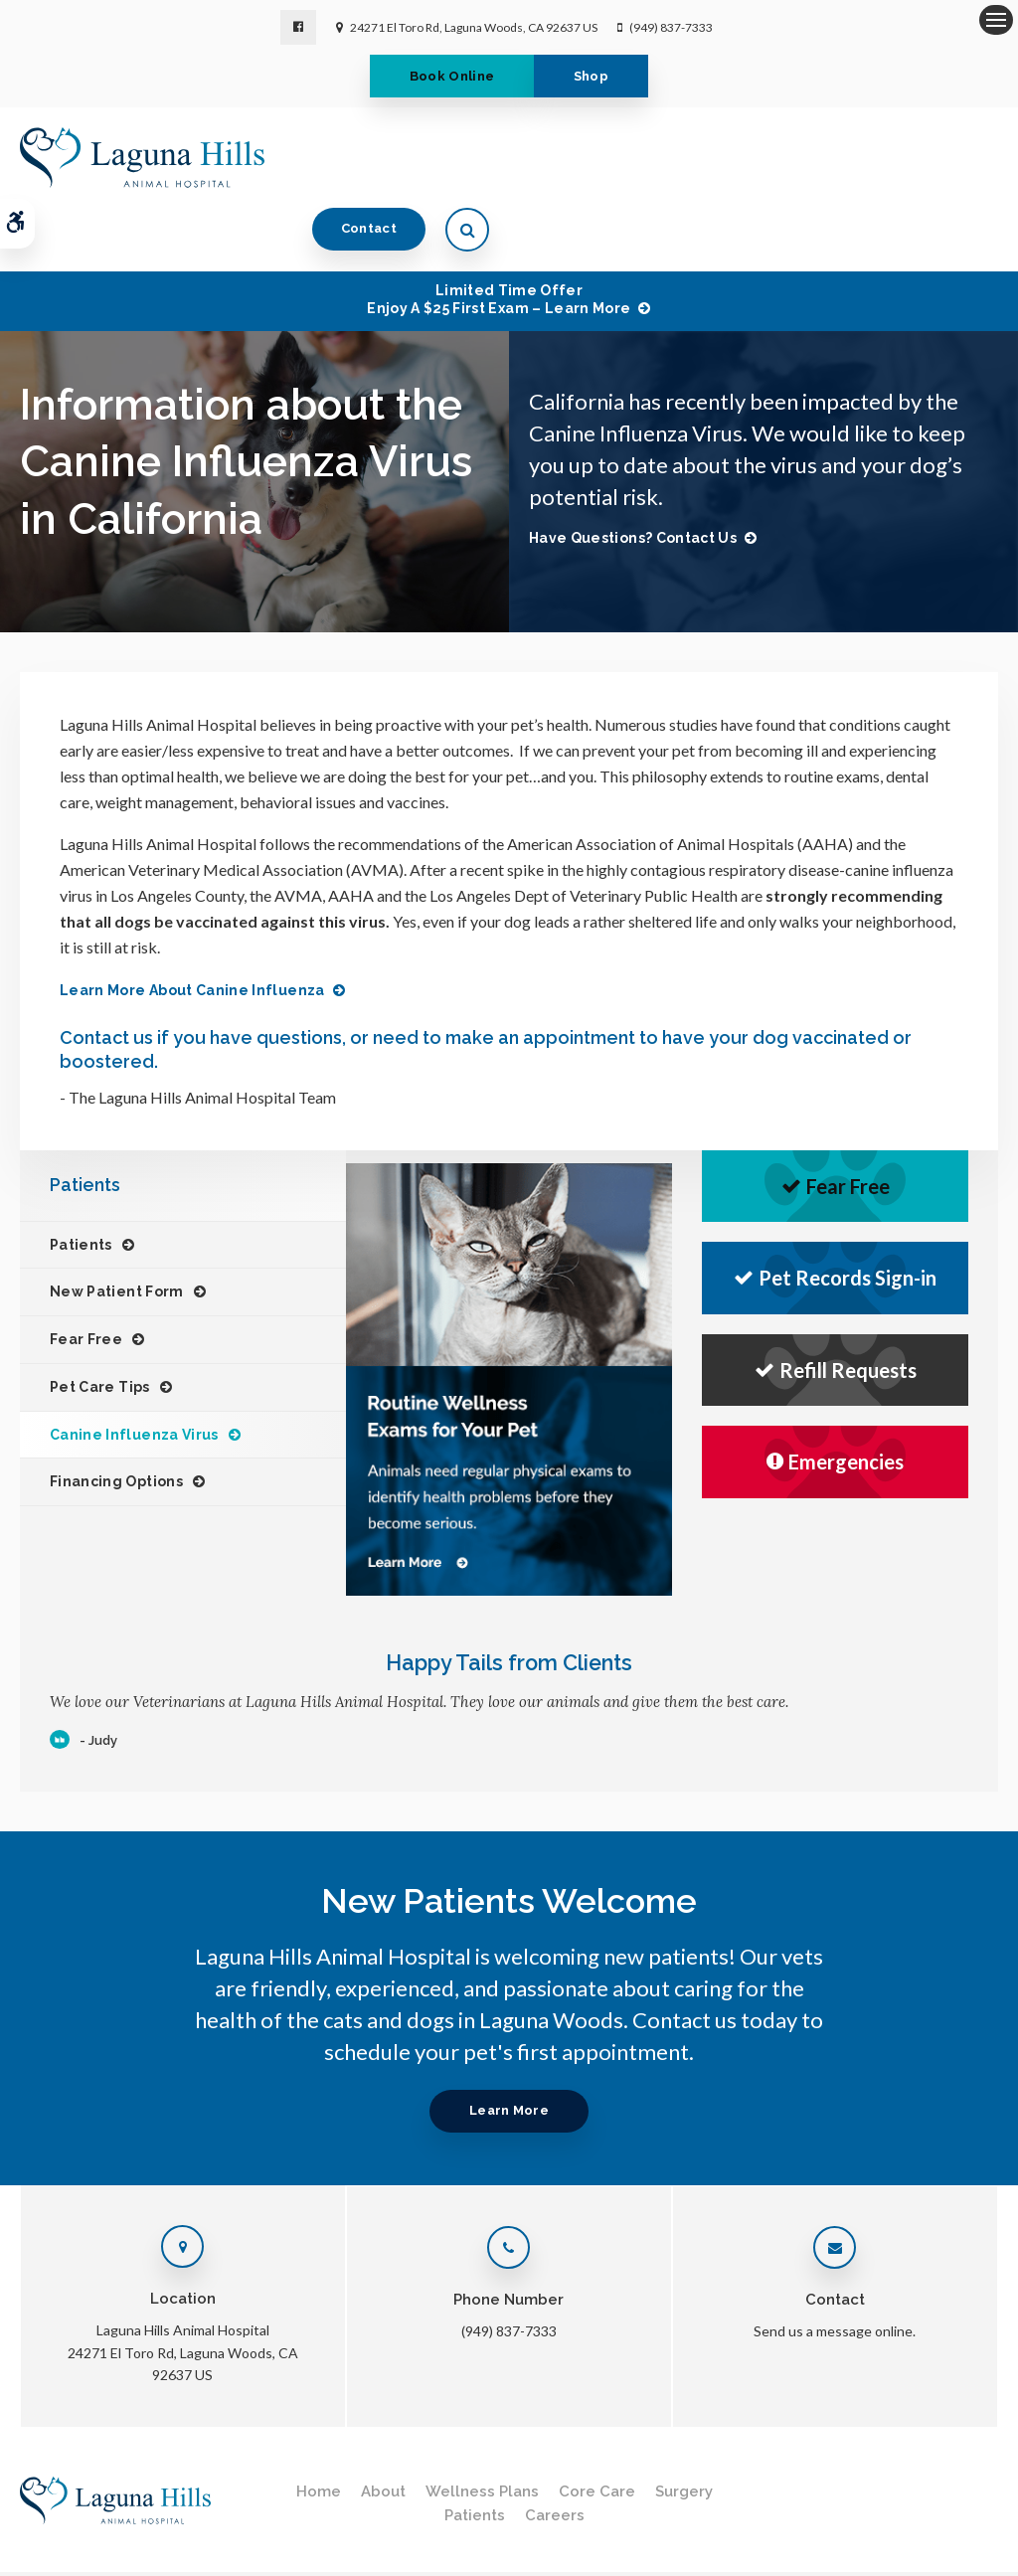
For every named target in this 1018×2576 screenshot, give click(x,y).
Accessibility (272, 2531)
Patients (81, 1181)
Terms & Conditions (165, 2531)
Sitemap (98, 2551)
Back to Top (169, 2551)
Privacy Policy (56, 2531)
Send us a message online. (835, 2267)
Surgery (684, 2428)
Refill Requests (836, 1306)
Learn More (509, 2046)
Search (38, 2551)
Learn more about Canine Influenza (192, 927)
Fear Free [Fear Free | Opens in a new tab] (835, 1122)
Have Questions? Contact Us (633, 474)
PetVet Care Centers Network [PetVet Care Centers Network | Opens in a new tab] (916, 2551)
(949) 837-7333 (671, 27)
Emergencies (835, 1398)
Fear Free (86, 1276)
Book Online (447, 76)
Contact (878, 156)
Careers (555, 2452)
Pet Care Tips (100, 1323)
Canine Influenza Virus (134, 1371)
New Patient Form (117, 1228)
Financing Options (116, 1418)
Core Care (597, 2428)
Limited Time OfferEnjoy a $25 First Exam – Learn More (498, 236)
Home (318, 2428)
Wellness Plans (482, 2428)
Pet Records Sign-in (835, 1214)
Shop (596, 76)
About (383, 2428)
